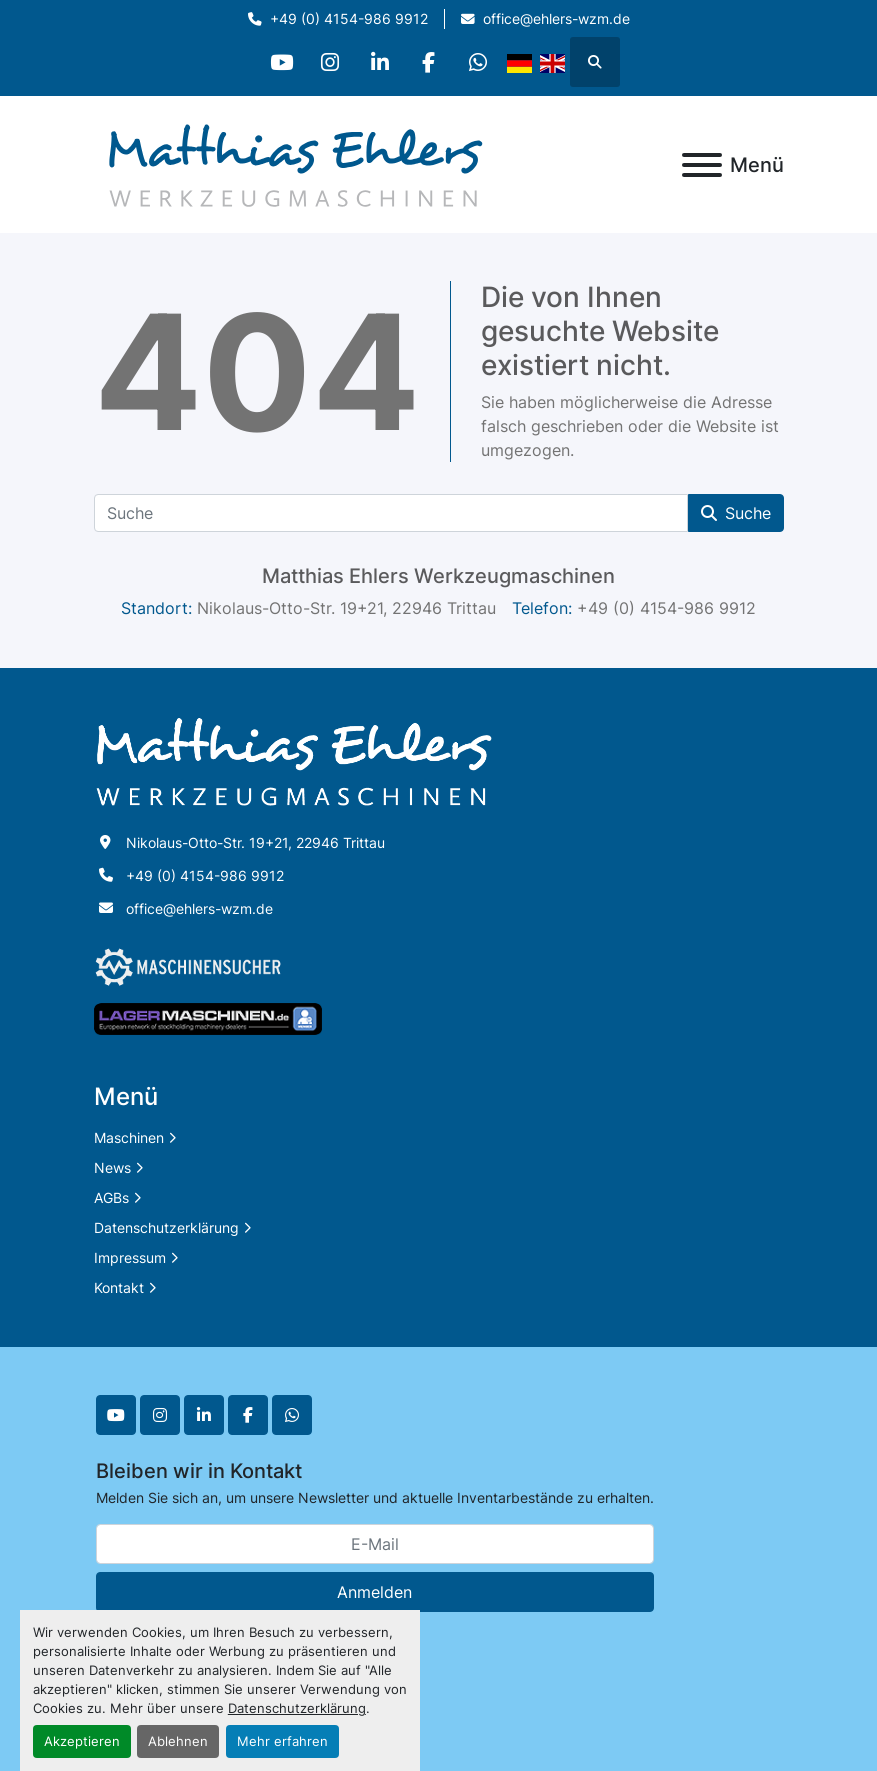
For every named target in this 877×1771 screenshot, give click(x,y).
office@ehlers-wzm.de (556, 19)
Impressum (130, 1257)
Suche (736, 513)
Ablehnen (178, 1741)
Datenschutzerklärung (297, 1708)
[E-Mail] (375, 1544)
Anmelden (374, 1592)
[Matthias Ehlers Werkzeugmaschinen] (294, 760)
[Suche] (391, 513)
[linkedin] (380, 62)
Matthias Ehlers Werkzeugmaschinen (438, 576)
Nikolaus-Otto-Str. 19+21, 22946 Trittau (255, 842)
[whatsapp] (482, 62)
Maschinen (129, 1137)
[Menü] (702, 165)
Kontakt (119, 1287)
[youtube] (278, 62)
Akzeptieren (82, 1741)
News (112, 1167)
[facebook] (431, 62)
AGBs (111, 1197)
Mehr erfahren (282, 1741)
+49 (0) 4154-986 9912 (349, 19)
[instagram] (329, 62)
